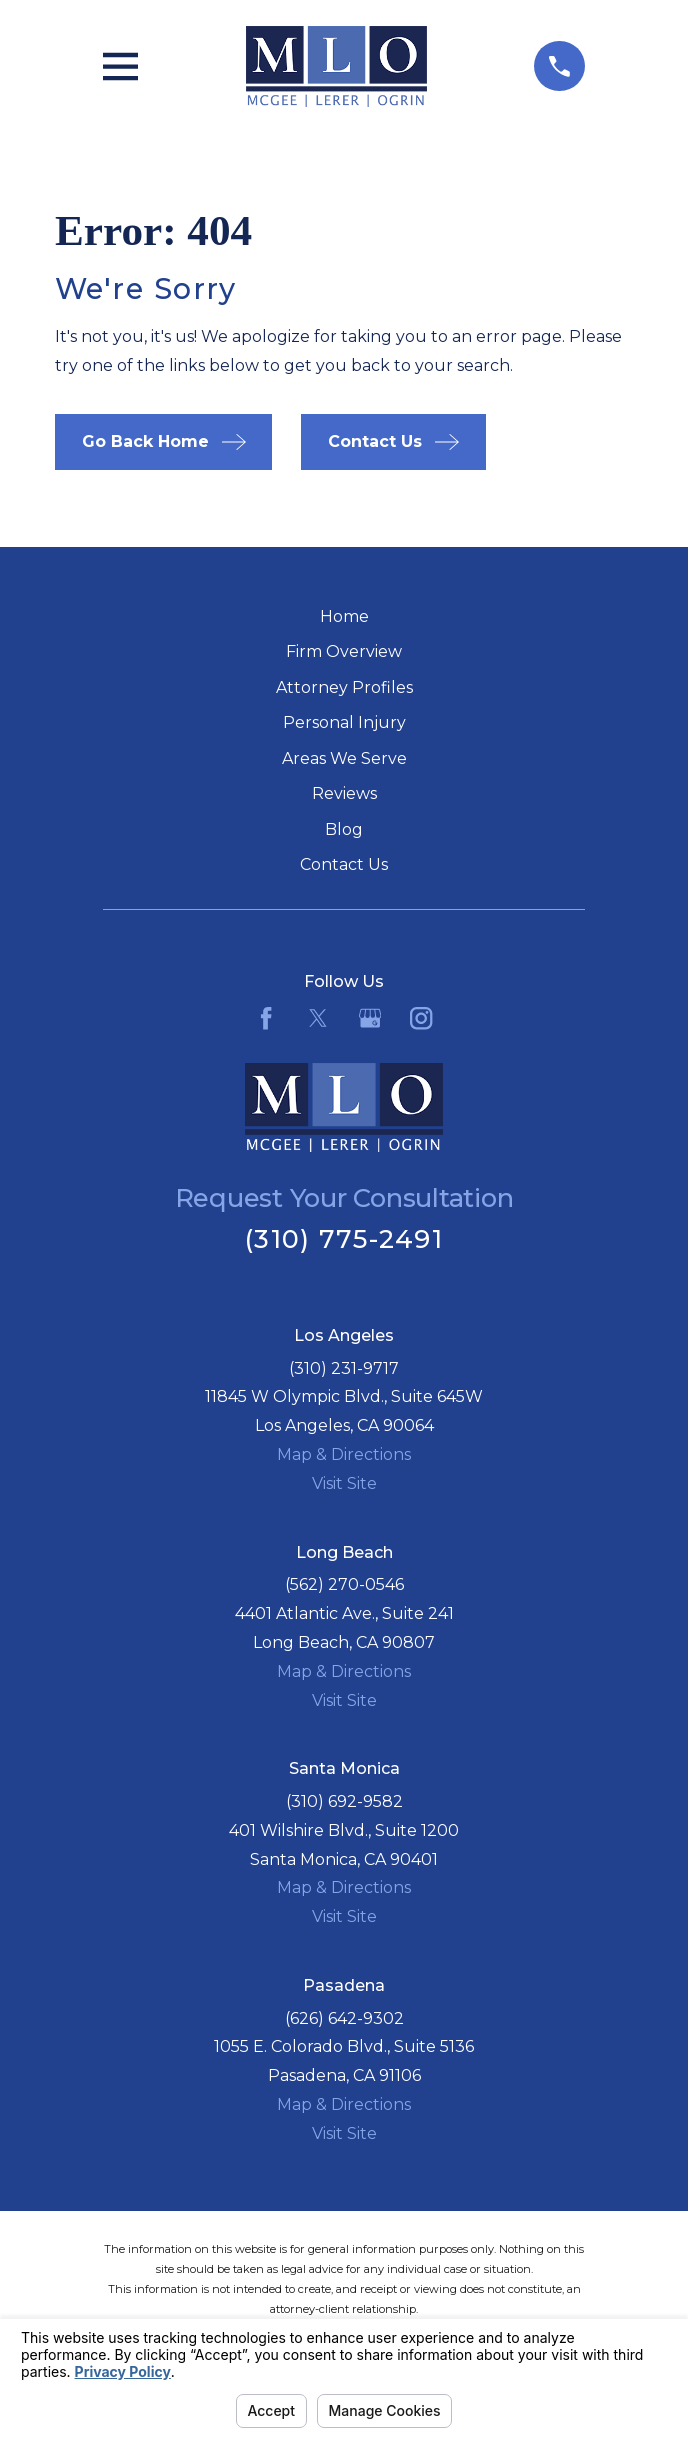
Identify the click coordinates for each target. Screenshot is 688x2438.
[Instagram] (421, 1018)
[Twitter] (318, 1018)
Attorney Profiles (344, 687)
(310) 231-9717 (344, 1368)
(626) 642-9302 (344, 2018)
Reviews (344, 793)
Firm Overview (344, 651)
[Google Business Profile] (370, 1018)
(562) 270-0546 (344, 1584)
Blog (344, 829)
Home (344, 616)
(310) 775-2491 (344, 1238)
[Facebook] (266, 1018)
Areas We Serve (344, 758)
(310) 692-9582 (344, 1801)
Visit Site (344, 1483)
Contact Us (344, 864)
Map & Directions (344, 1454)
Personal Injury (344, 722)
